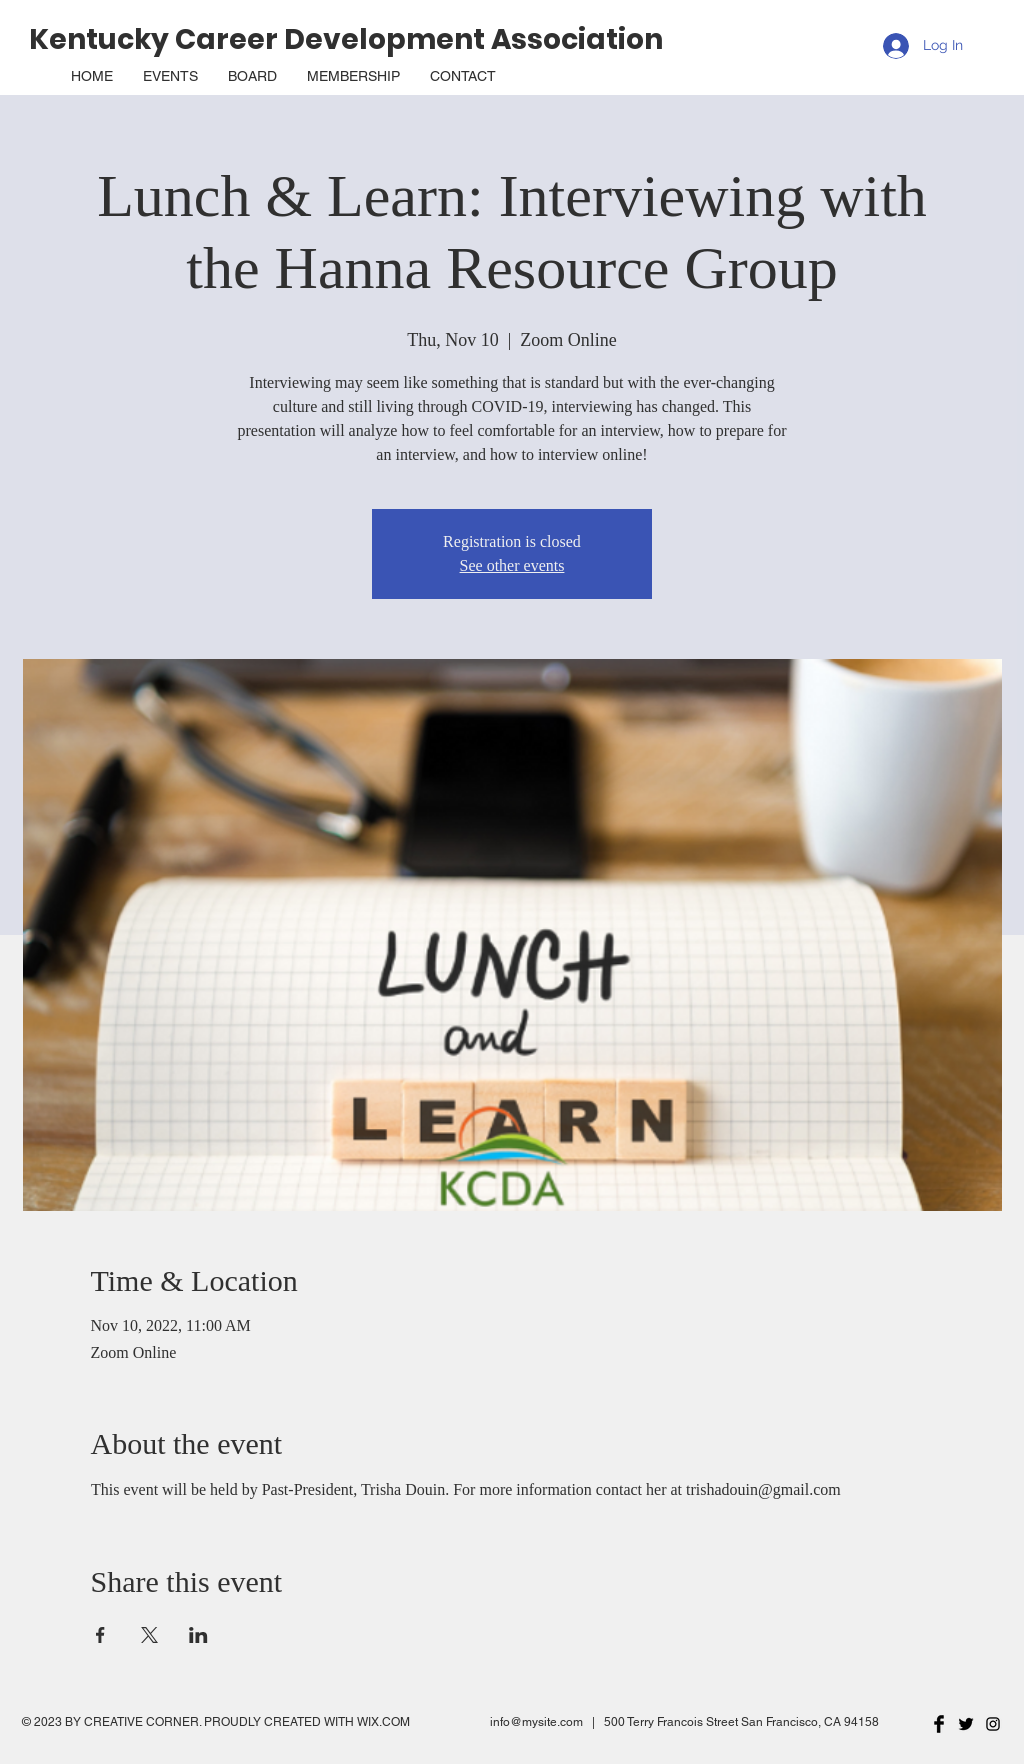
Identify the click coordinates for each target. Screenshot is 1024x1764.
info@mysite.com (536, 1722)
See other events (512, 565)
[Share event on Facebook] (100, 1635)
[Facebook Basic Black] (939, 1724)
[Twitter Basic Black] (966, 1724)
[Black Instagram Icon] (993, 1724)
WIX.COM (383, 1722)
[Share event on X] (149, 1635)
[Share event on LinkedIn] (198, 1635)
